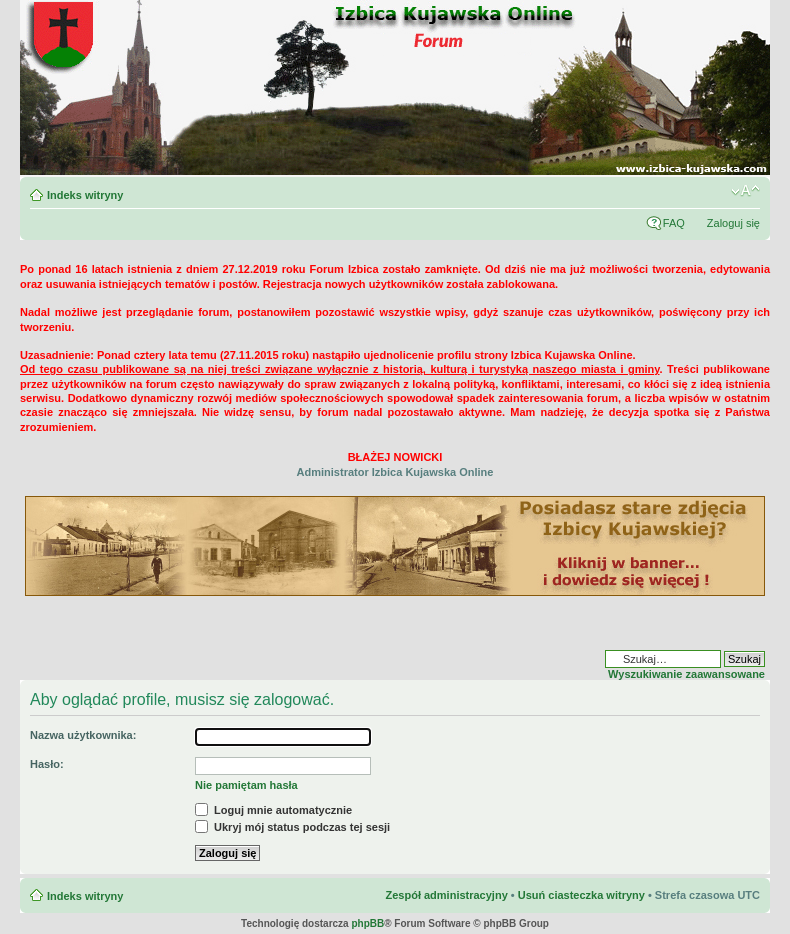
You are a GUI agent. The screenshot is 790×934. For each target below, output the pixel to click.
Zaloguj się (733, 223)
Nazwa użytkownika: (83, 735)
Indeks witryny (85, 195)
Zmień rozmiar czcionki (745, 191)
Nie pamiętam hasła (246, 785)
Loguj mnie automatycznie (273, 810)
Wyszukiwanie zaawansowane (686, 674)
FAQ (674, 223)
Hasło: (47, 764)
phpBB (367, 923)
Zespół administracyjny (446, 895)
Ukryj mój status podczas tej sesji (292, 827)
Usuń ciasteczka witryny (581, 895)
